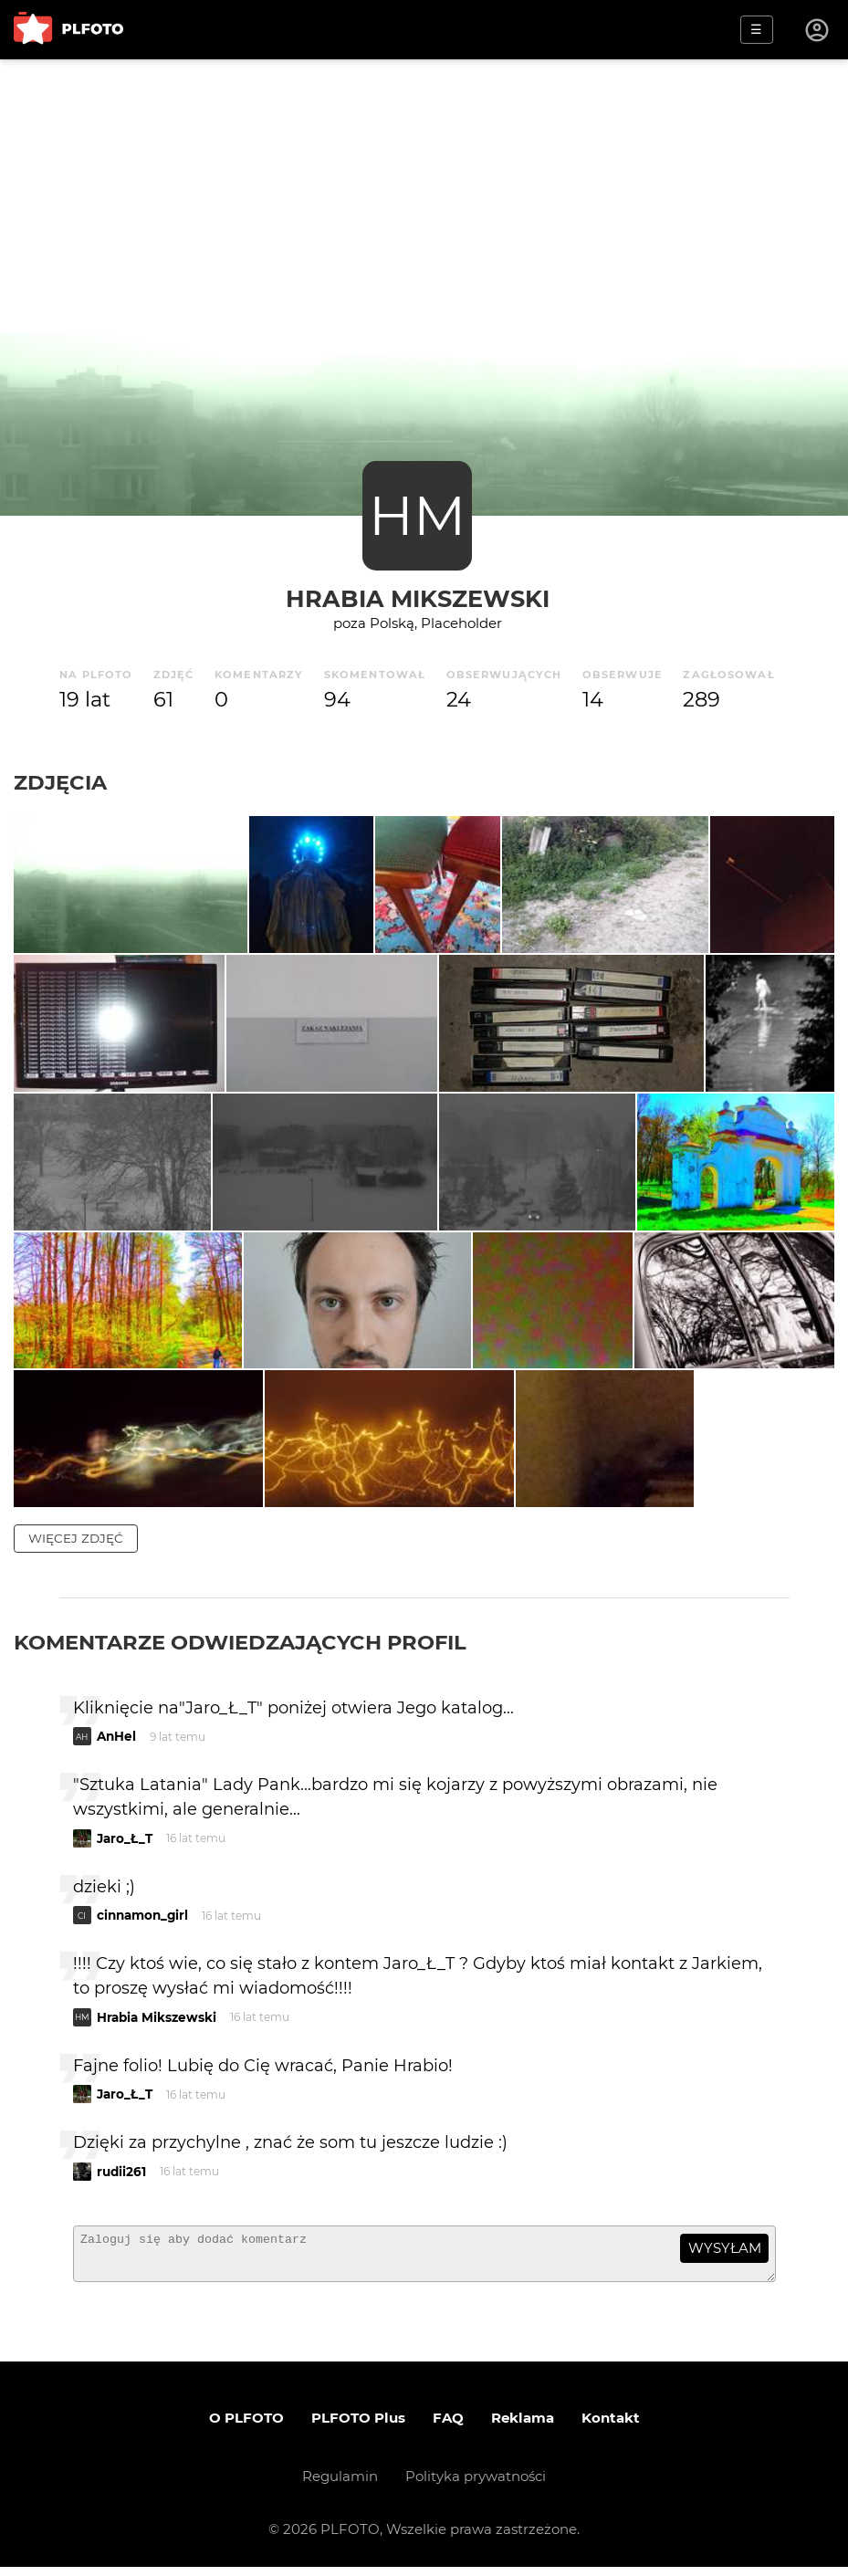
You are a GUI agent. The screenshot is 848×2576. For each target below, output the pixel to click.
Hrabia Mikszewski (418, 598)
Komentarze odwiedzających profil (240, 1642)
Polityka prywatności (475, 2485)
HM (417, 515)
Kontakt (610, 2426)
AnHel (116, 1737)
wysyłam (724, 2248)
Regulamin (340, 2485)
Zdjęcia (60, 782)
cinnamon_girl (142, 1916)
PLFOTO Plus (358, 2426)
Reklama (522, 2426)
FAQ (448, 2426)
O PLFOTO (246, 2426)
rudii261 (121, 2172)
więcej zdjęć (75, 1538)
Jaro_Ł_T (124, 1839)
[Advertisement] (424, 196)
